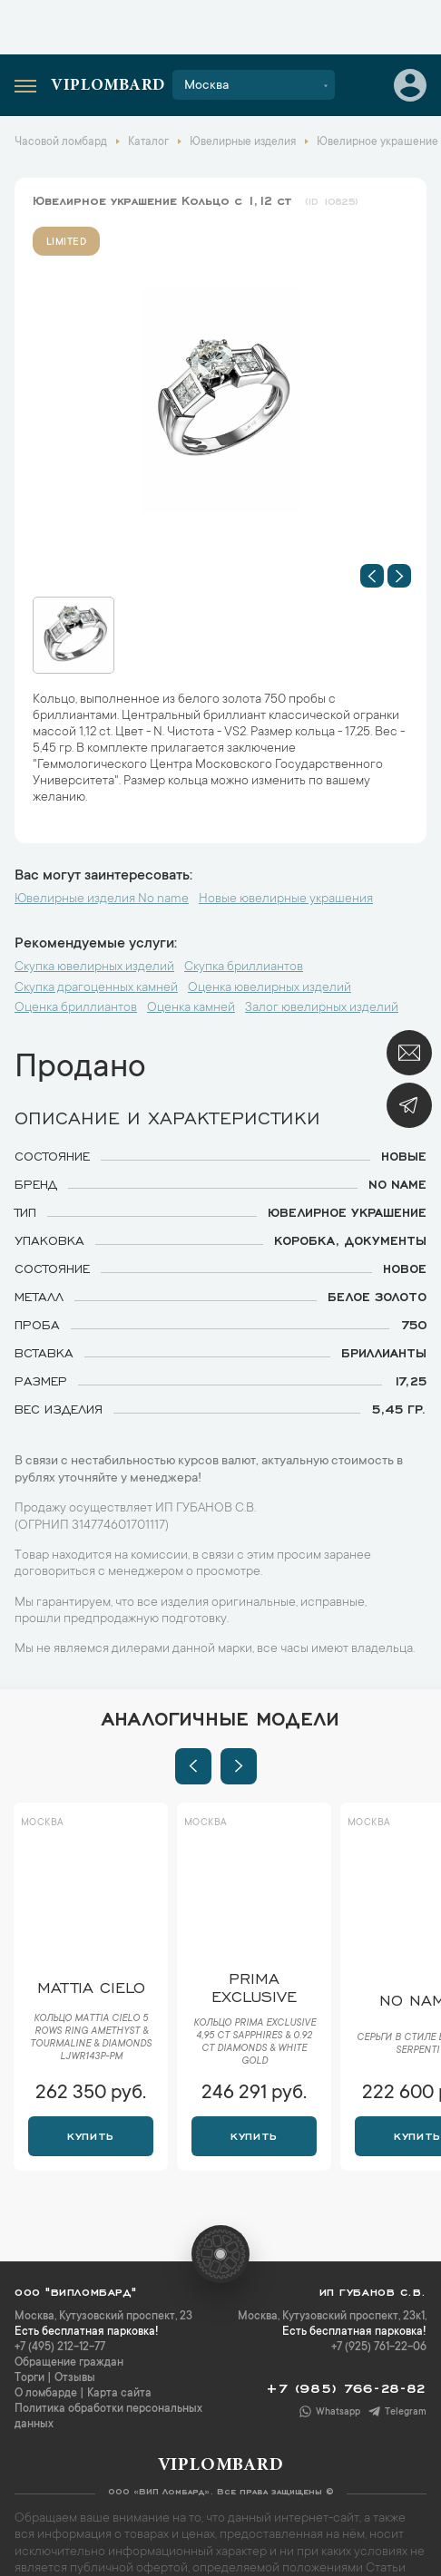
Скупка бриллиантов (243, 967)
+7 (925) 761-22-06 (378, 2347)
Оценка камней (191, 1008)
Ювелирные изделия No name (102, 899)
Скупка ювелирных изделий (94, 967)
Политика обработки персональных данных (108, 2417)
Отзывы (74, 2378)
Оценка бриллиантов (76, 1008)
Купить (90, 2134)
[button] (372, 576)
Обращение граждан (69, 2363)
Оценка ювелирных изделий (269, 988)
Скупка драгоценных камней (96, 988)
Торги (29, 2378)
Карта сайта (119, 2393)
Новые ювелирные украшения (286, 899)
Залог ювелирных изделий (321, 1008)
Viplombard (108, 86)
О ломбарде (46, 2393)
